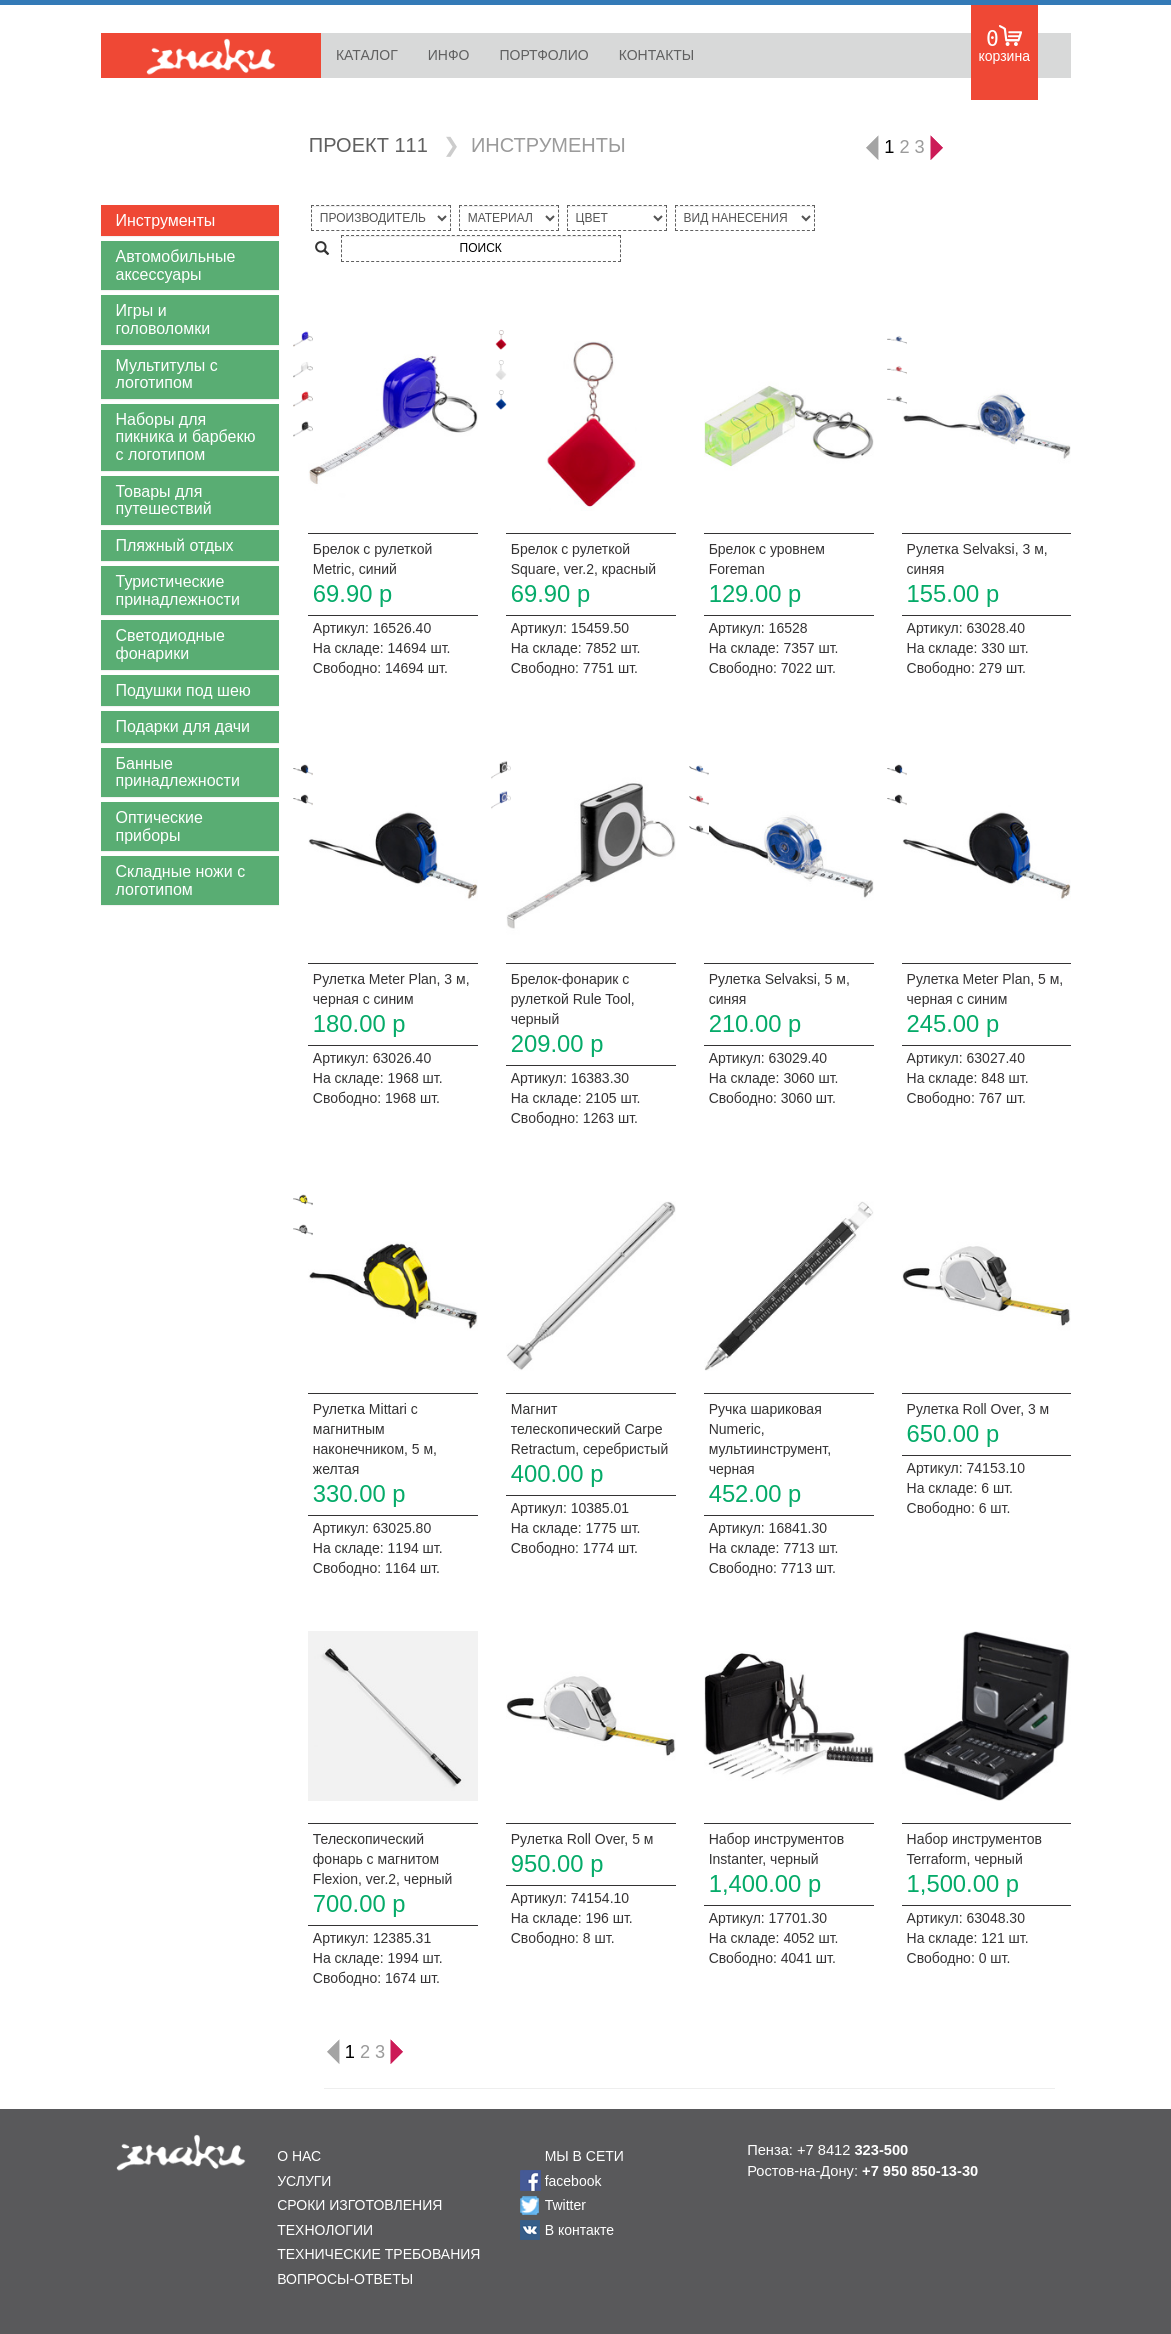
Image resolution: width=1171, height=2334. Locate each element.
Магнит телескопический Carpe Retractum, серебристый (589, 1429)
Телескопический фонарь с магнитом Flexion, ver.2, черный (383, 1859)
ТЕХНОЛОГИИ (325, 2230)
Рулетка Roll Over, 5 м (582, 1839)
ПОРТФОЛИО (543, 55)
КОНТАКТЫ (657, 55)
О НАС (299, 2156)
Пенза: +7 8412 (827, 2150)
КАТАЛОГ (367, 55)
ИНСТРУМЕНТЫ (548, 145)
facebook (573, 2181)
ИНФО (449, 55)
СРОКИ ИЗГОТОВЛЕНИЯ (359, 2205)
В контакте (579, 2230)
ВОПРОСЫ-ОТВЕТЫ (345, 2279)
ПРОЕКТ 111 (368, 145)
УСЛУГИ (304, 2181)
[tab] (190, 221)
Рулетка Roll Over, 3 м (978, 1409)
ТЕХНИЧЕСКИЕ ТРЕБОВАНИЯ (378, 2254)
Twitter (565, 2205)
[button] (190, 221)
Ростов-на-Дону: (862, 2171)
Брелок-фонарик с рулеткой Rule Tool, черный (573, 999)
